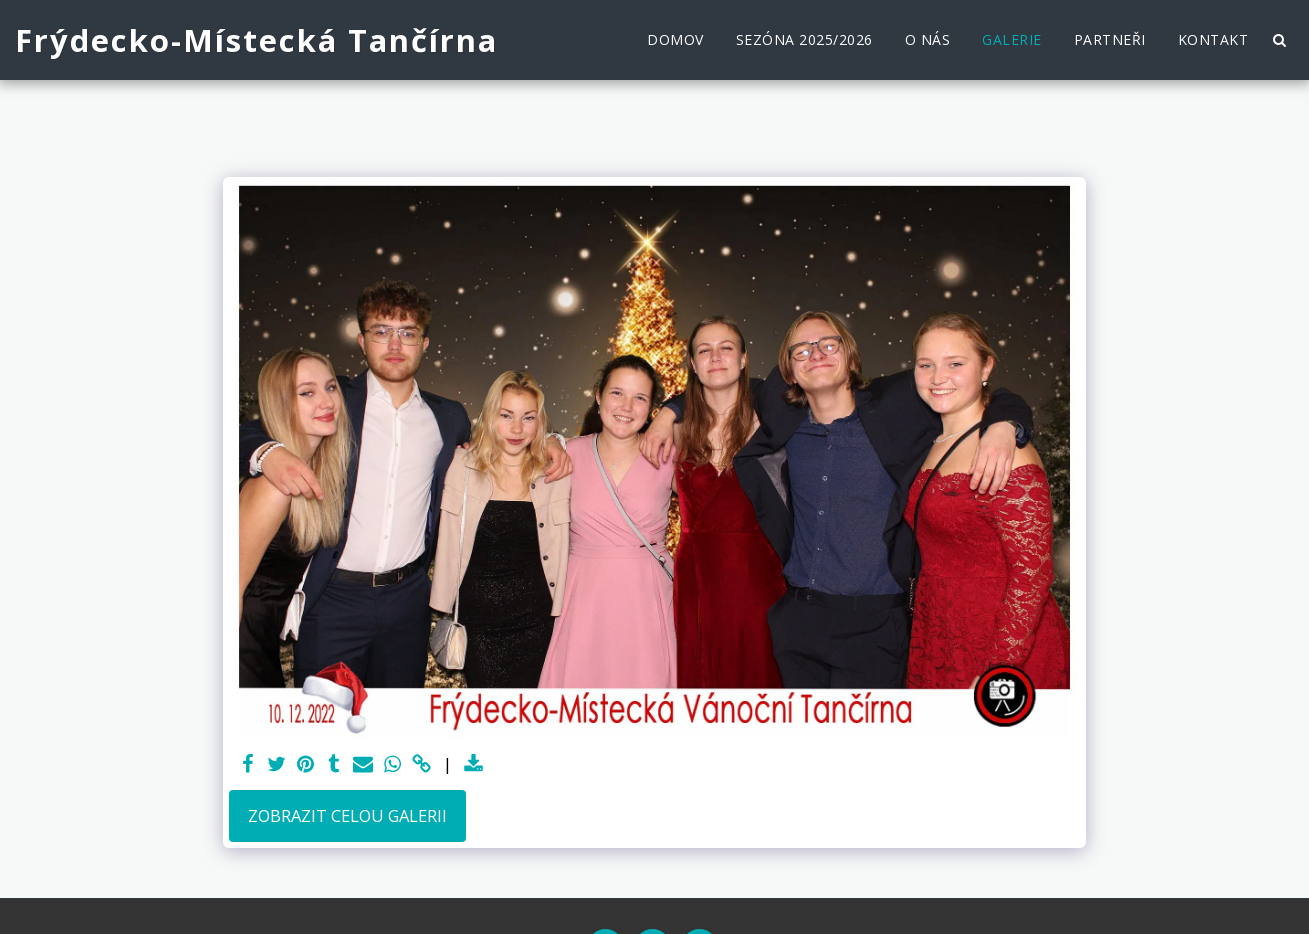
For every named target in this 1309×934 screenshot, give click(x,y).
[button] (1279, 40)
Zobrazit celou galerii (347, 815)
